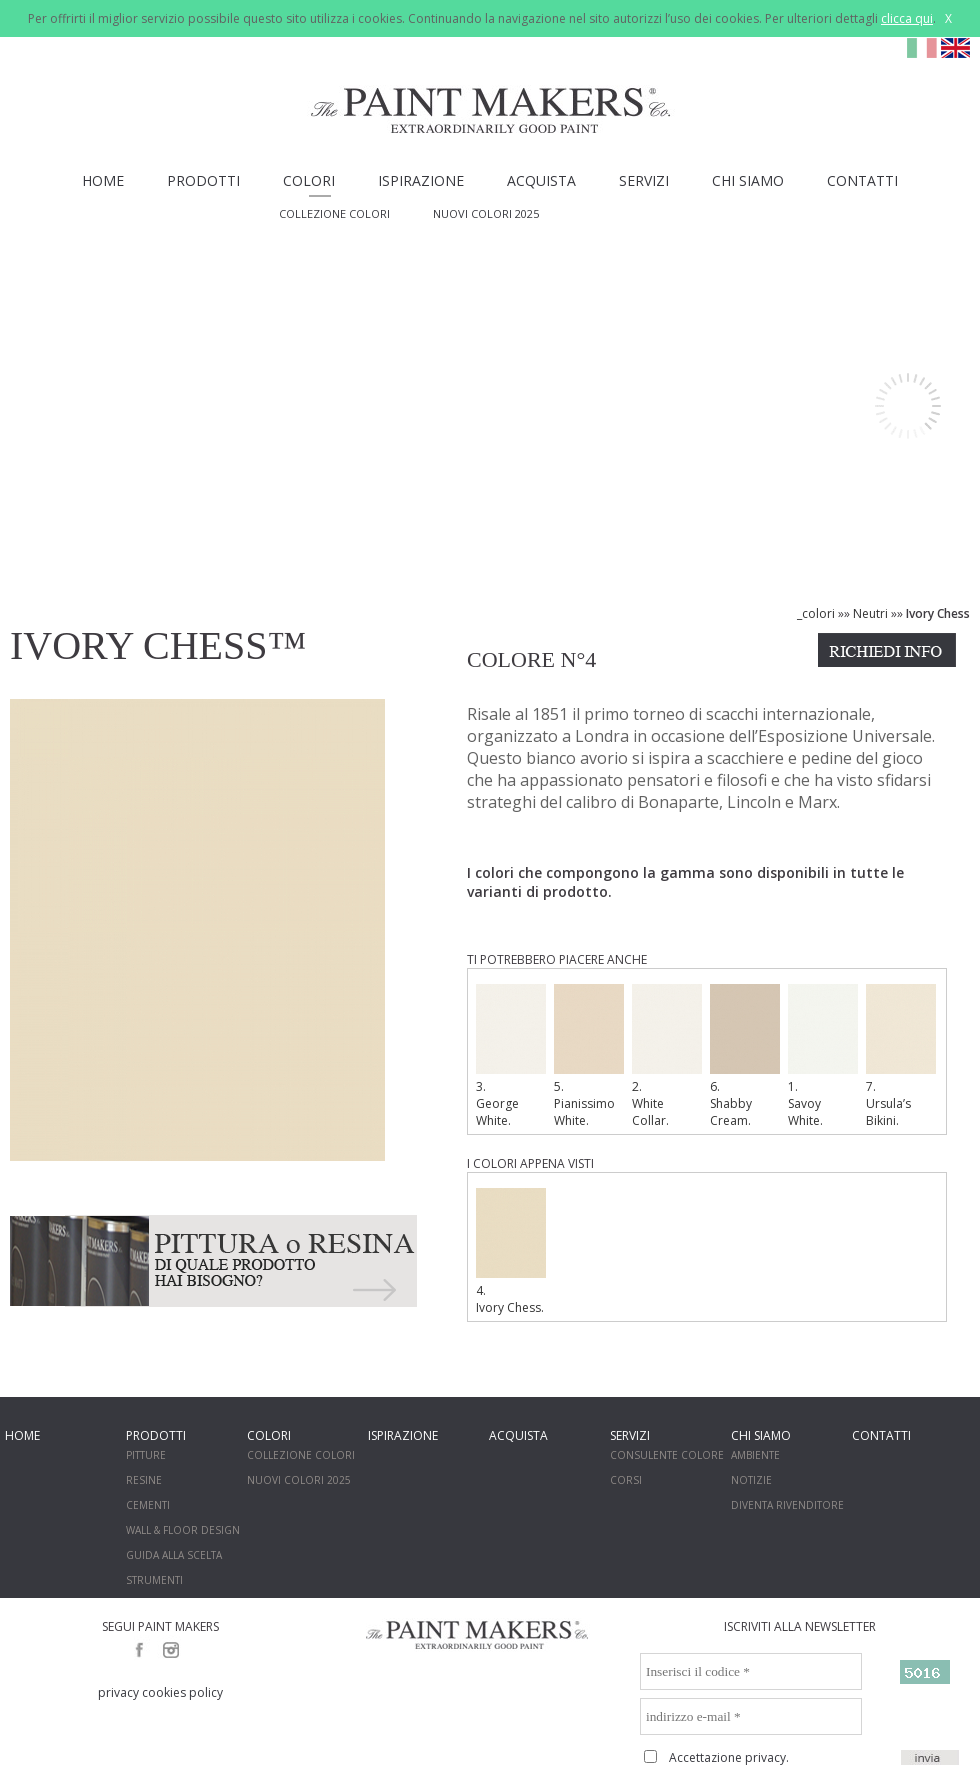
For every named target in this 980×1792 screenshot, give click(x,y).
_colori (816, 613)
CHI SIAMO (748, 180)
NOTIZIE (751, 1480)
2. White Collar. (667, 1056)
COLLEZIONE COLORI (334, 213)
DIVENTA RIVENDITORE (787, 1505)
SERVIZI (644, 180)
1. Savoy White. (823, 1056)
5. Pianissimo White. (589, 1056)
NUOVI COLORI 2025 (486, 213)
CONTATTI (862, 180)
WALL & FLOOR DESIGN (183, 1530)
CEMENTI (148, 1505)
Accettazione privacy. (729, 1757)
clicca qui (907, 18)
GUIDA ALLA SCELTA (174, 1555)
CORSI (626, 1480)
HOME (103, 180)
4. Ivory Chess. (511, 1252)
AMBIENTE (755, 1455)
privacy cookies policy (160, 1692)
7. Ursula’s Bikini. (901, 1056)
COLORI (309, 180)
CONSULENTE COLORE (667, 1455)
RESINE (144, 1480)
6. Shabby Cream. (745, 1056)
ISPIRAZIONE (421, 180)
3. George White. (511, 1056)
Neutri (870, 613)
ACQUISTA (541, 180)
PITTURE (146, 1455)
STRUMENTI (154, 1580)
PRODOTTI (203, 180)
